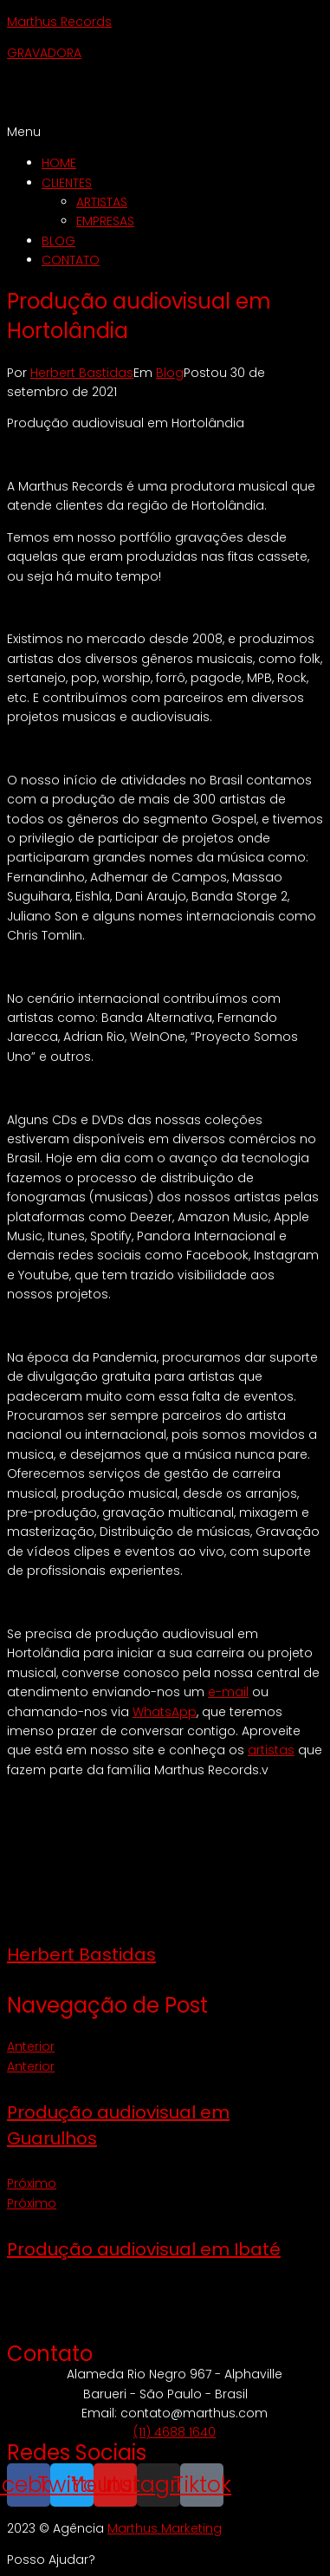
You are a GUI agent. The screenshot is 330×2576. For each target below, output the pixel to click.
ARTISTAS (101, 202)
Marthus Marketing (164, 2528)
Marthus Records (59, 21)
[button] (165, 131)
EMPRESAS (105, 221)
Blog (170, 372)
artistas (271, 1750)
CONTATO (71, 260)
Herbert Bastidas (81, 372)
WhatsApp (165, 1712)
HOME (59, 163)
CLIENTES (67, 183)
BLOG (58, 241)
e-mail (228, 1692)
